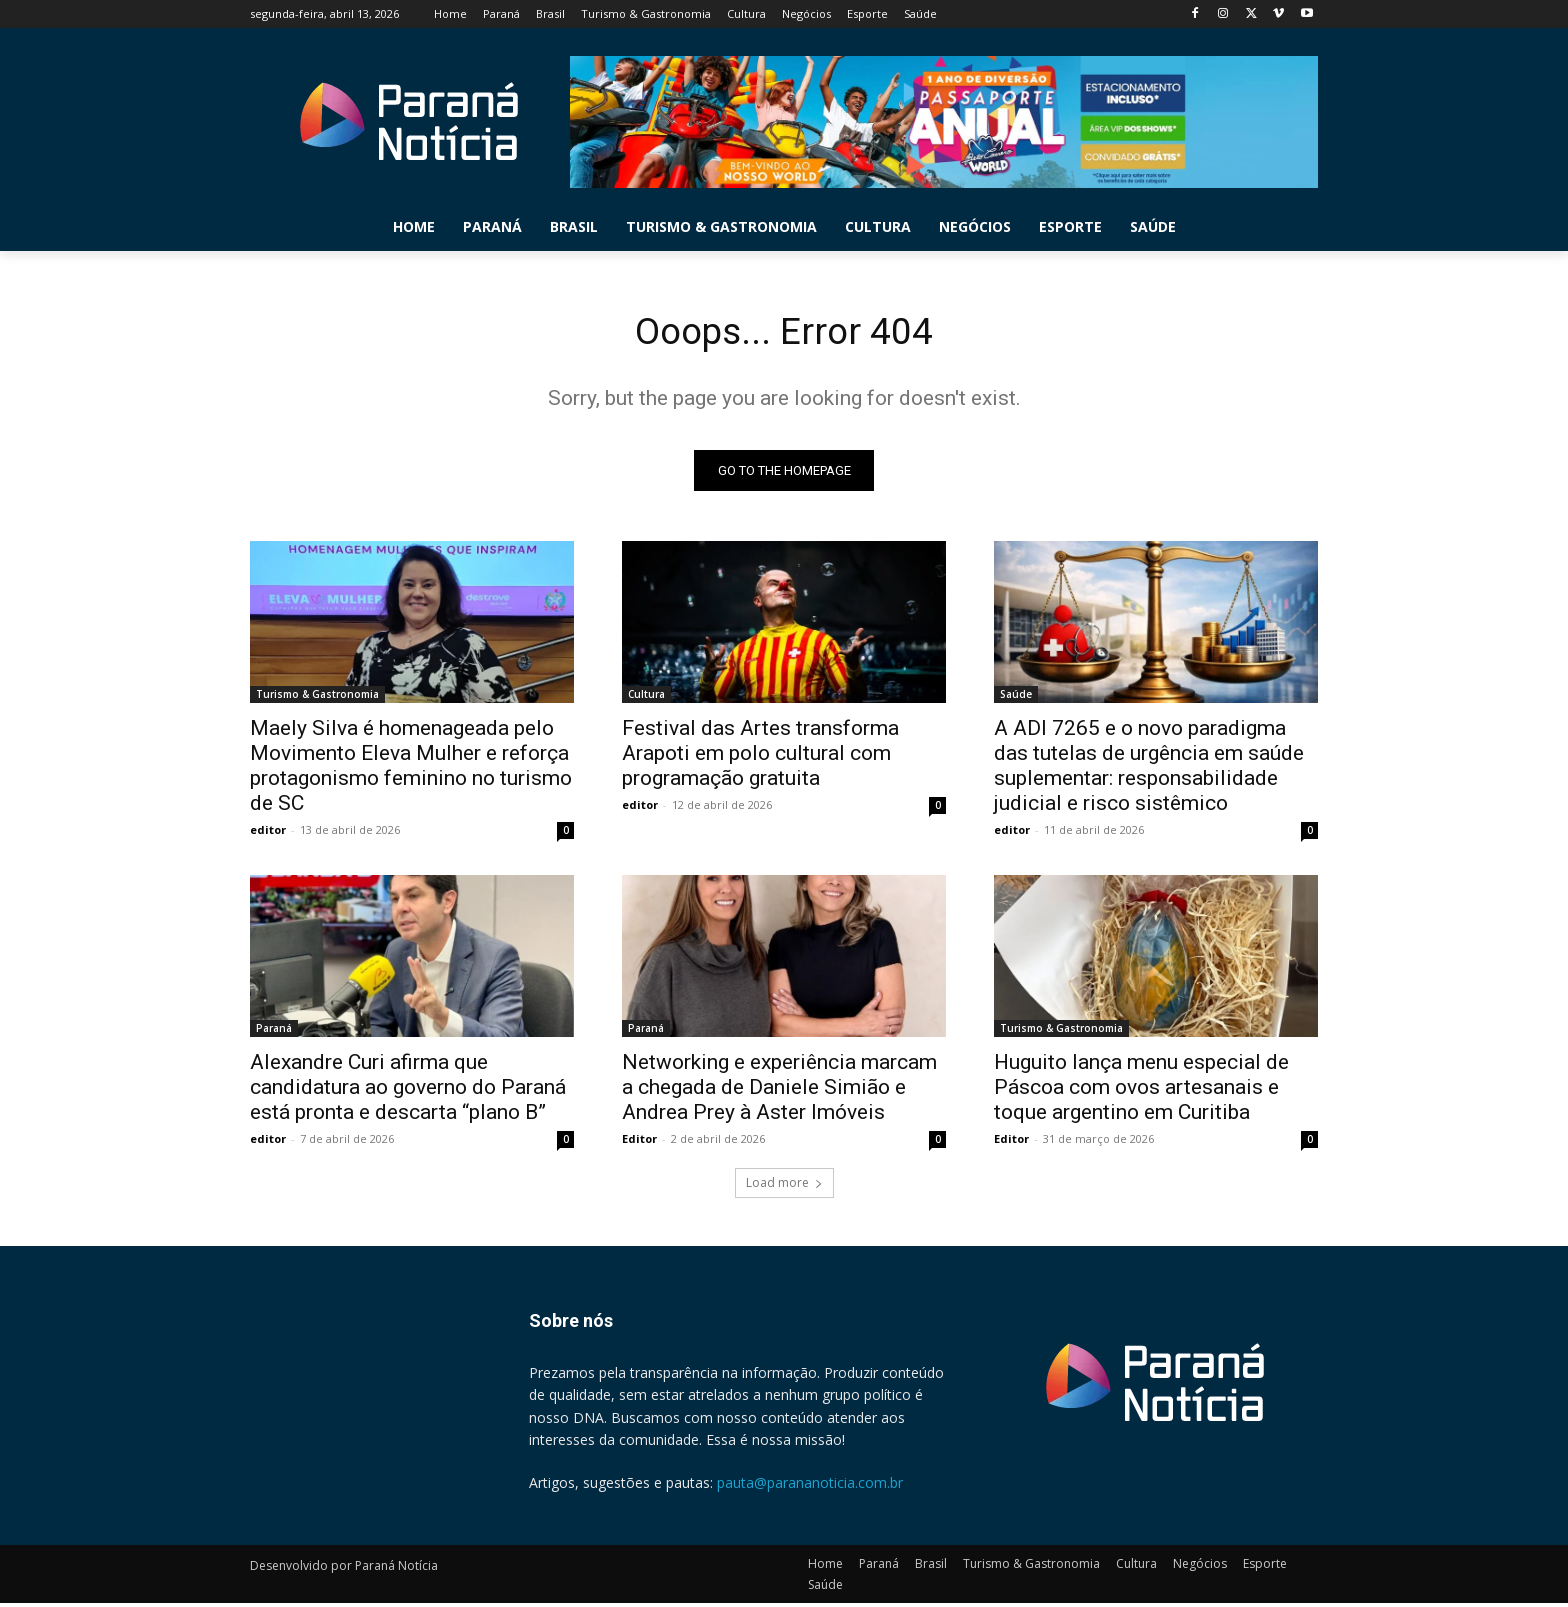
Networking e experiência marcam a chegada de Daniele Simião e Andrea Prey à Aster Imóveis (779, 1091)
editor (268, 833)
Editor (639, 1142)
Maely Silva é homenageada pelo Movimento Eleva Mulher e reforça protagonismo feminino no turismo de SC (411, 769)
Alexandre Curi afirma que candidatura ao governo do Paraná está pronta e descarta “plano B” (408, 1091)
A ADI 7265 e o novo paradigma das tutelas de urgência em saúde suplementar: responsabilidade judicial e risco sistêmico (1149, 769)
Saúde (1016, 698)
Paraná (274, 1032)
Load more (784, 1186)
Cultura (646, 698)
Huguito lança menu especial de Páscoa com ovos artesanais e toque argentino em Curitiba (1141, 1091)
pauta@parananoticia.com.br (810, 1487)
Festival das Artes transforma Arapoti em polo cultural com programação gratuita (760, 757)
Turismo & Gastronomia (317, 698)
